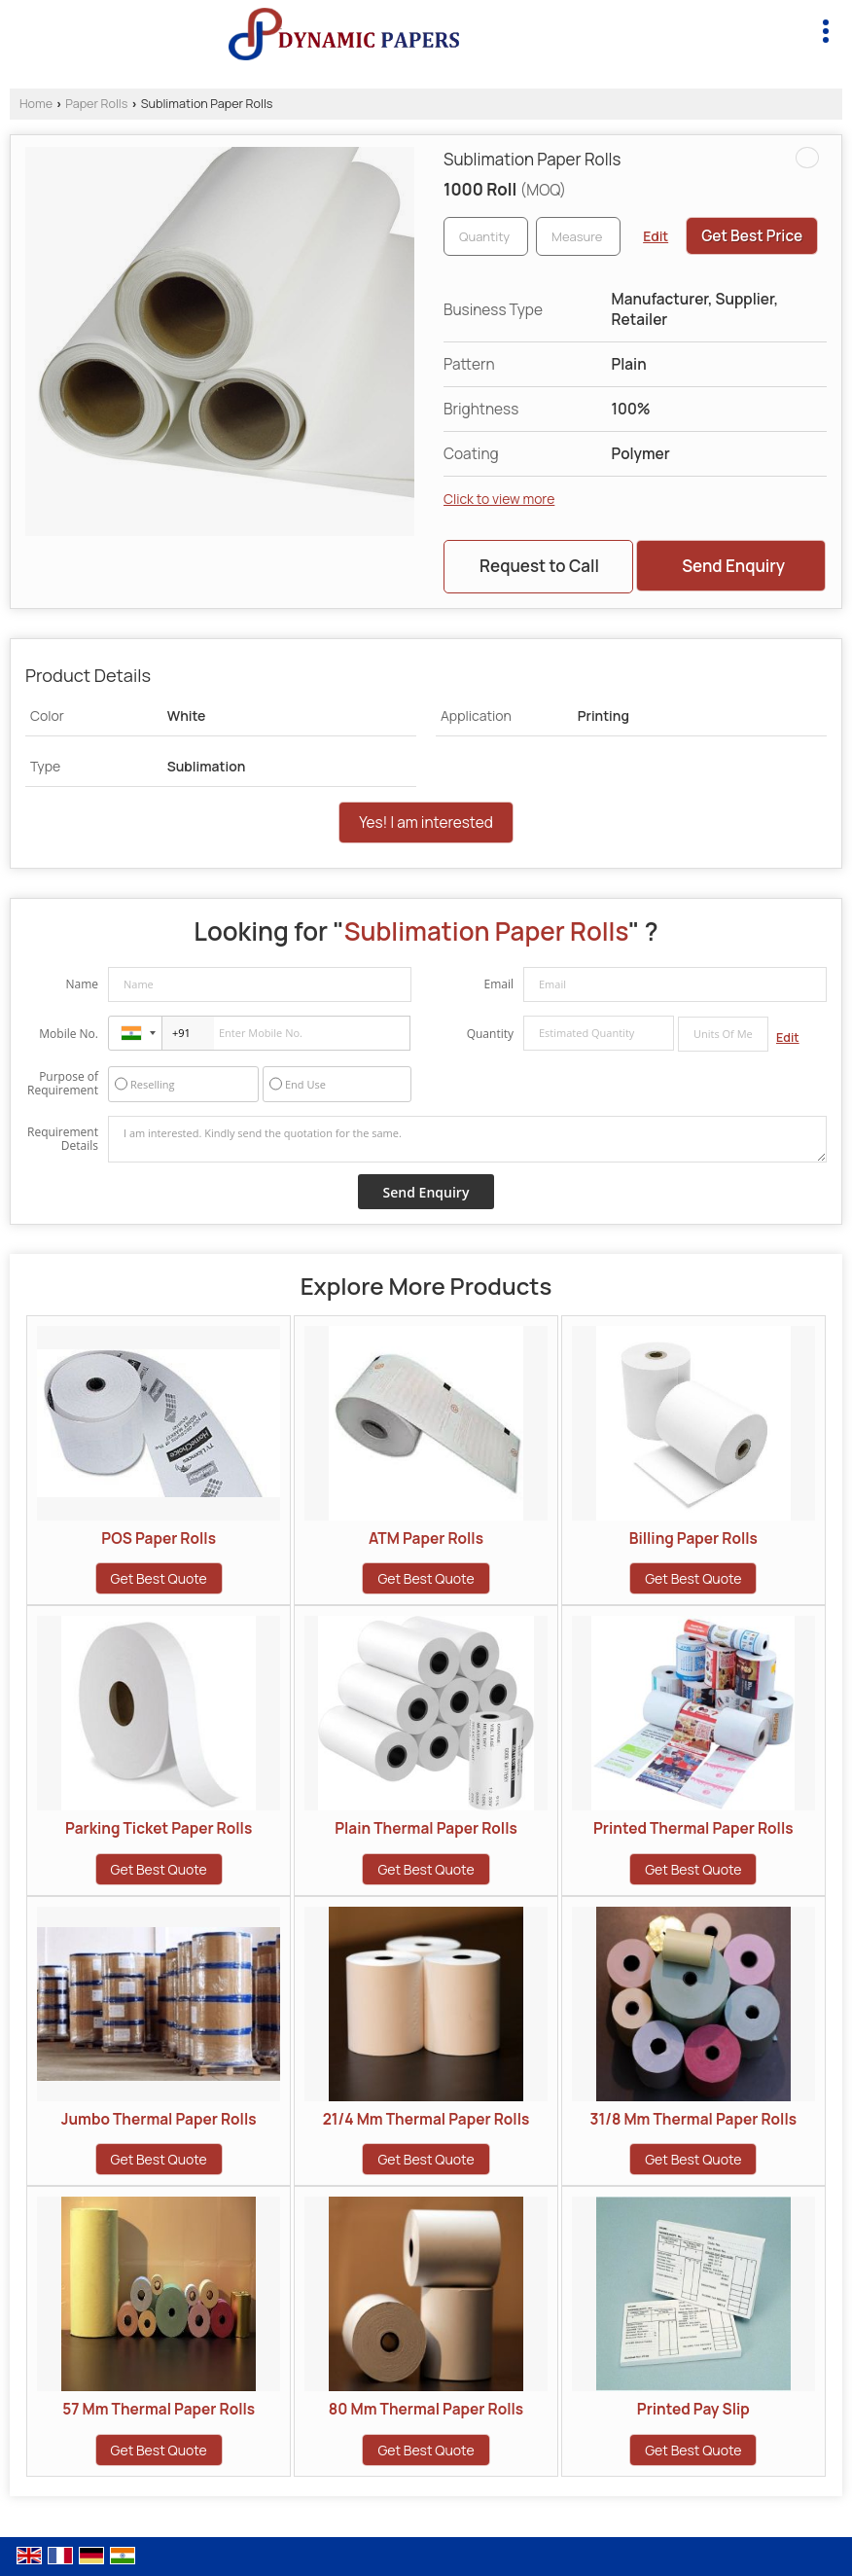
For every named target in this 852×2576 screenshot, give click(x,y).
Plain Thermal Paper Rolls (426, 1828)
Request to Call (539, 566)
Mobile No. (68, 1033)
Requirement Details (62, 1139)
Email (498, 984)
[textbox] (578, 236)
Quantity (490, 1033)
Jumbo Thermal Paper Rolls (159, 2119)
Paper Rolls (96, 103)
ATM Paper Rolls (426, 1538)
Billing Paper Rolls (693, 1538)
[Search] (781, 27)
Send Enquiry (733, 566)
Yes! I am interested (426, 822)
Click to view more (499, 498)
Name (81, 984)
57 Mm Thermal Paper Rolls (158, 2409)
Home (36, 103)
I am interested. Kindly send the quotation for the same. (467, 1139)
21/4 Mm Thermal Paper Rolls (426, 2119)
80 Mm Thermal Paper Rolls (426, 2409)
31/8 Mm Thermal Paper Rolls (693, 2119)
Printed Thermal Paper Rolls (693, 1828)
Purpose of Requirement (62, 1083)
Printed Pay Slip (693, 2409)
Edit (655, 236)
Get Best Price (751, 236)
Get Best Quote (159, 1578)
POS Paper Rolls (158, 1538)
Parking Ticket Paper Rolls (158, 1828)
